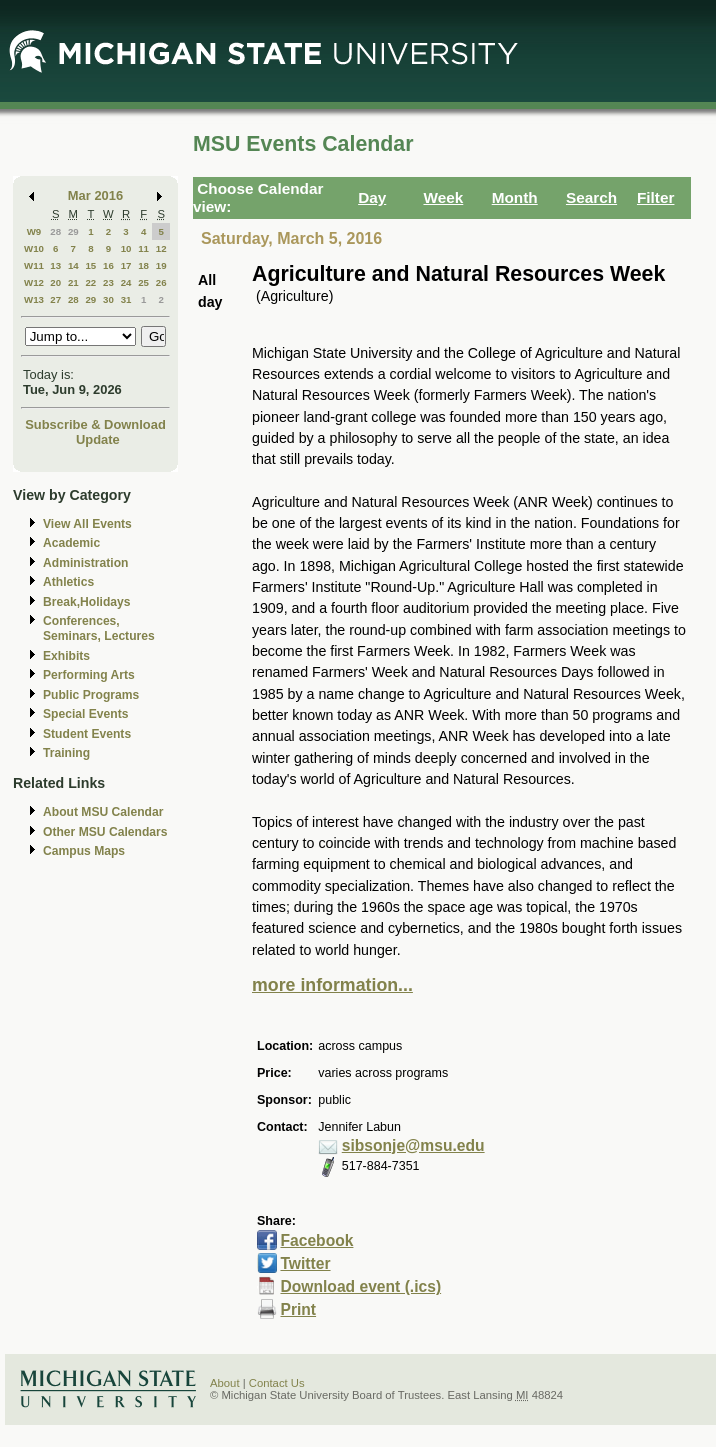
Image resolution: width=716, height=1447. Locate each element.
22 (90, 282)
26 (161, 282)
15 (90, 265)
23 (108, 282)
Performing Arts (89, 675)
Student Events (87, 734)
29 (73, 231)
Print (298, 1309)
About (225, 1383)
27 (55, 299)
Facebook (316, 1240)
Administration (85, 563)
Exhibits (66, 656)
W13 (34, 299)
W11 (34, 265)
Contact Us (277, 1383)
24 (126, 282)
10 (126, 248)
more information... (332, 985)
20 (55, 282)
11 (143, 248)
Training (66, 753)
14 (73, 265)
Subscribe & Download (95, 424)
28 (55, 231)
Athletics (68, 582)
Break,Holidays (87, 602)
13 (55, 265)
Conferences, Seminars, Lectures (99, 628)
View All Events (87, 524)
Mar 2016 (95, 195)
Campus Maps (84, 851)
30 (108, 299)
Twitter (305, 1263)
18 (143, 265)
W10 (34, 248)
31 (126, 299)
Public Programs (91, 695)
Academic (71, 543)
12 (161, 248)
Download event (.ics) (360, 1286)
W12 (34, 282)
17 (126, 265)
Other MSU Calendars (105, 832)
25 (143, 282)
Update (98, 439)
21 (73, 282)
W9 (34, 231)
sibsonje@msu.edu (413, 1145)
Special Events (85, 714)
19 (161, 265)
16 (108, 265)
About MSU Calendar (103, 812)
